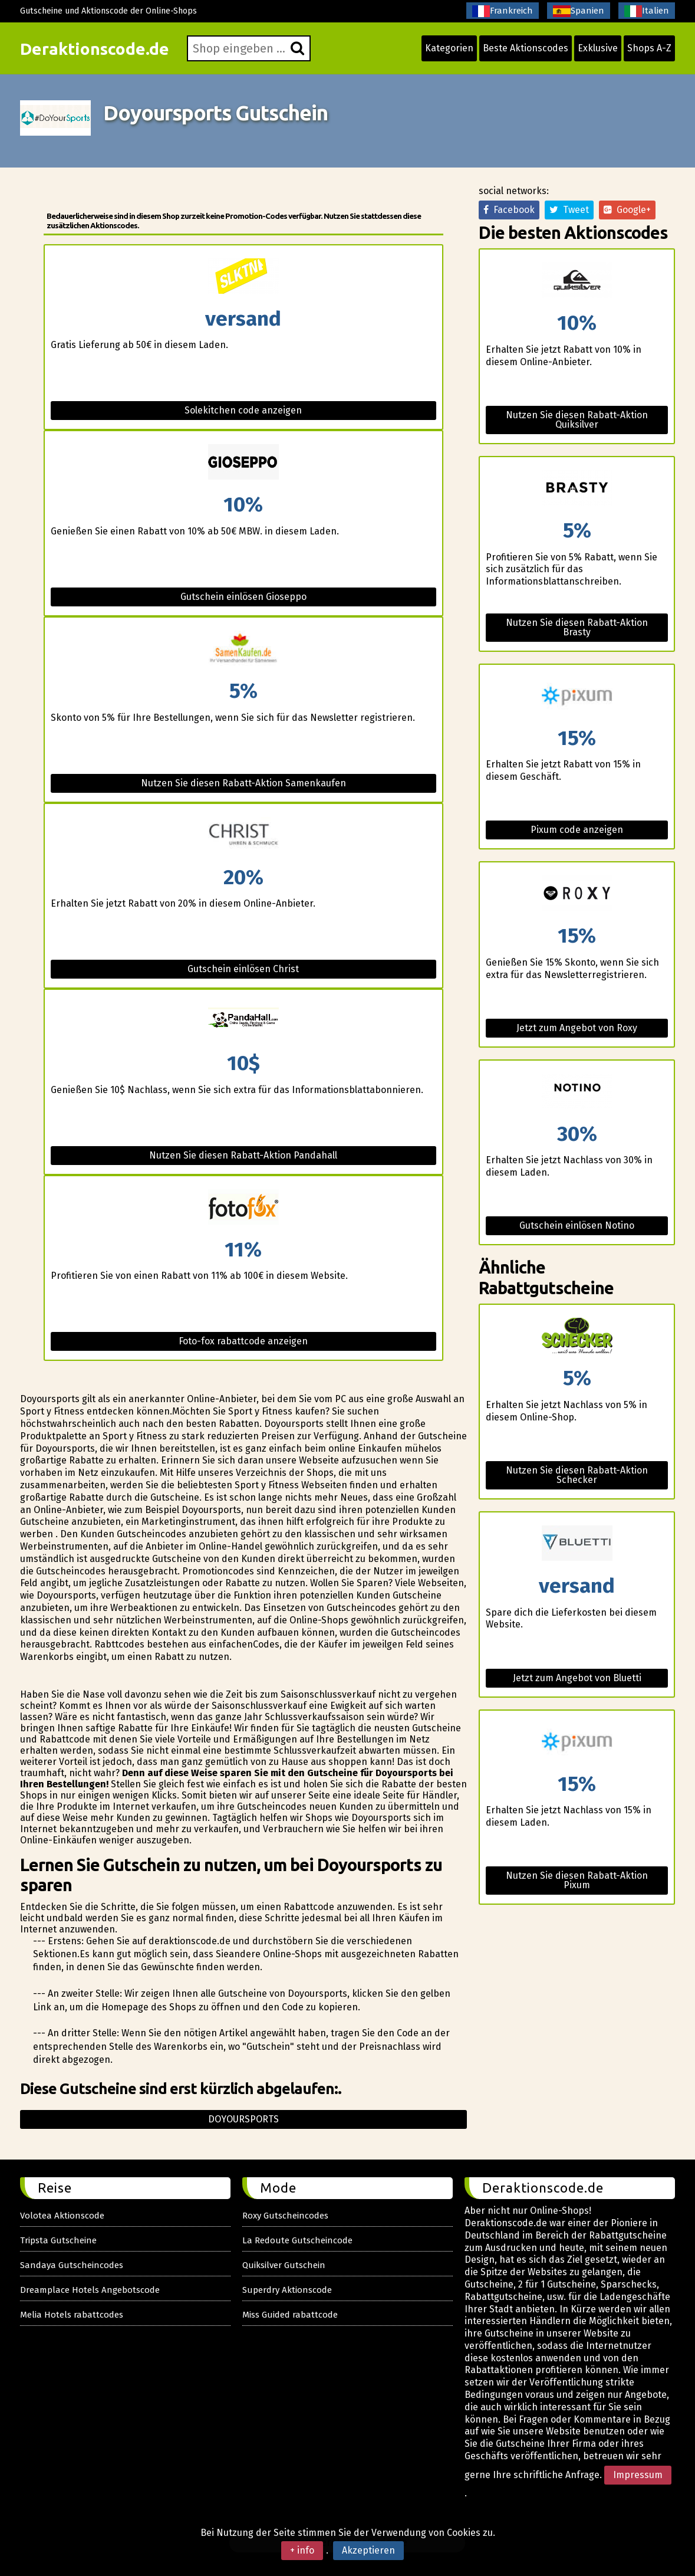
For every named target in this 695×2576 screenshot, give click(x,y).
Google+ (627, 209)
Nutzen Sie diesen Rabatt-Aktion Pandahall (243, 1155)
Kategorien (449, 48)
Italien (646, 11)
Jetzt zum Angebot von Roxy (576, 1027)
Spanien (578, 11)
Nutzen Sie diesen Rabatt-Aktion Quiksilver (577, 419)
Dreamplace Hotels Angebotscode (90, 2290)
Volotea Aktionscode (62, 2215)
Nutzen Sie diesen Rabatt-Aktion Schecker (577, 1475)
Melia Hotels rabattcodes (71, 2314)
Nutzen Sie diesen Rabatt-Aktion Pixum (577, 1880)
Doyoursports (243, 2119)
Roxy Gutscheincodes (285, 2215)
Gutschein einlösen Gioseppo (243, 596)
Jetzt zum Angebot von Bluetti (577, 1678)
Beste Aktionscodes (525, 48)
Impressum (638, 2474)
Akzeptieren (368, 2550)
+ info (302, 2550)
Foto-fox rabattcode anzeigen (243, 1341)
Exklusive (598, 48)
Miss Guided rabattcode (290, 2314)
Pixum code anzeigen (577, 829)
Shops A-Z (649, 48)
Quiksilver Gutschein (283, 2265)
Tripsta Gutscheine (58, 2240)
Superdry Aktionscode (287, 2290)
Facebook (509, 209)
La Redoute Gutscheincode (297, 2240)
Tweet (569, 209)
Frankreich (502, 11)
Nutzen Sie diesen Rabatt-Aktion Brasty (577, 627)
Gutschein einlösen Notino (576, 1225)
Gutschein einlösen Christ (243, 968)
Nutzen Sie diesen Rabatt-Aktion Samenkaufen (243, 783)
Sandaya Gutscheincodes (71, 2265)
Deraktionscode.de (94, 49)
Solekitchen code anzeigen (243, 410)
